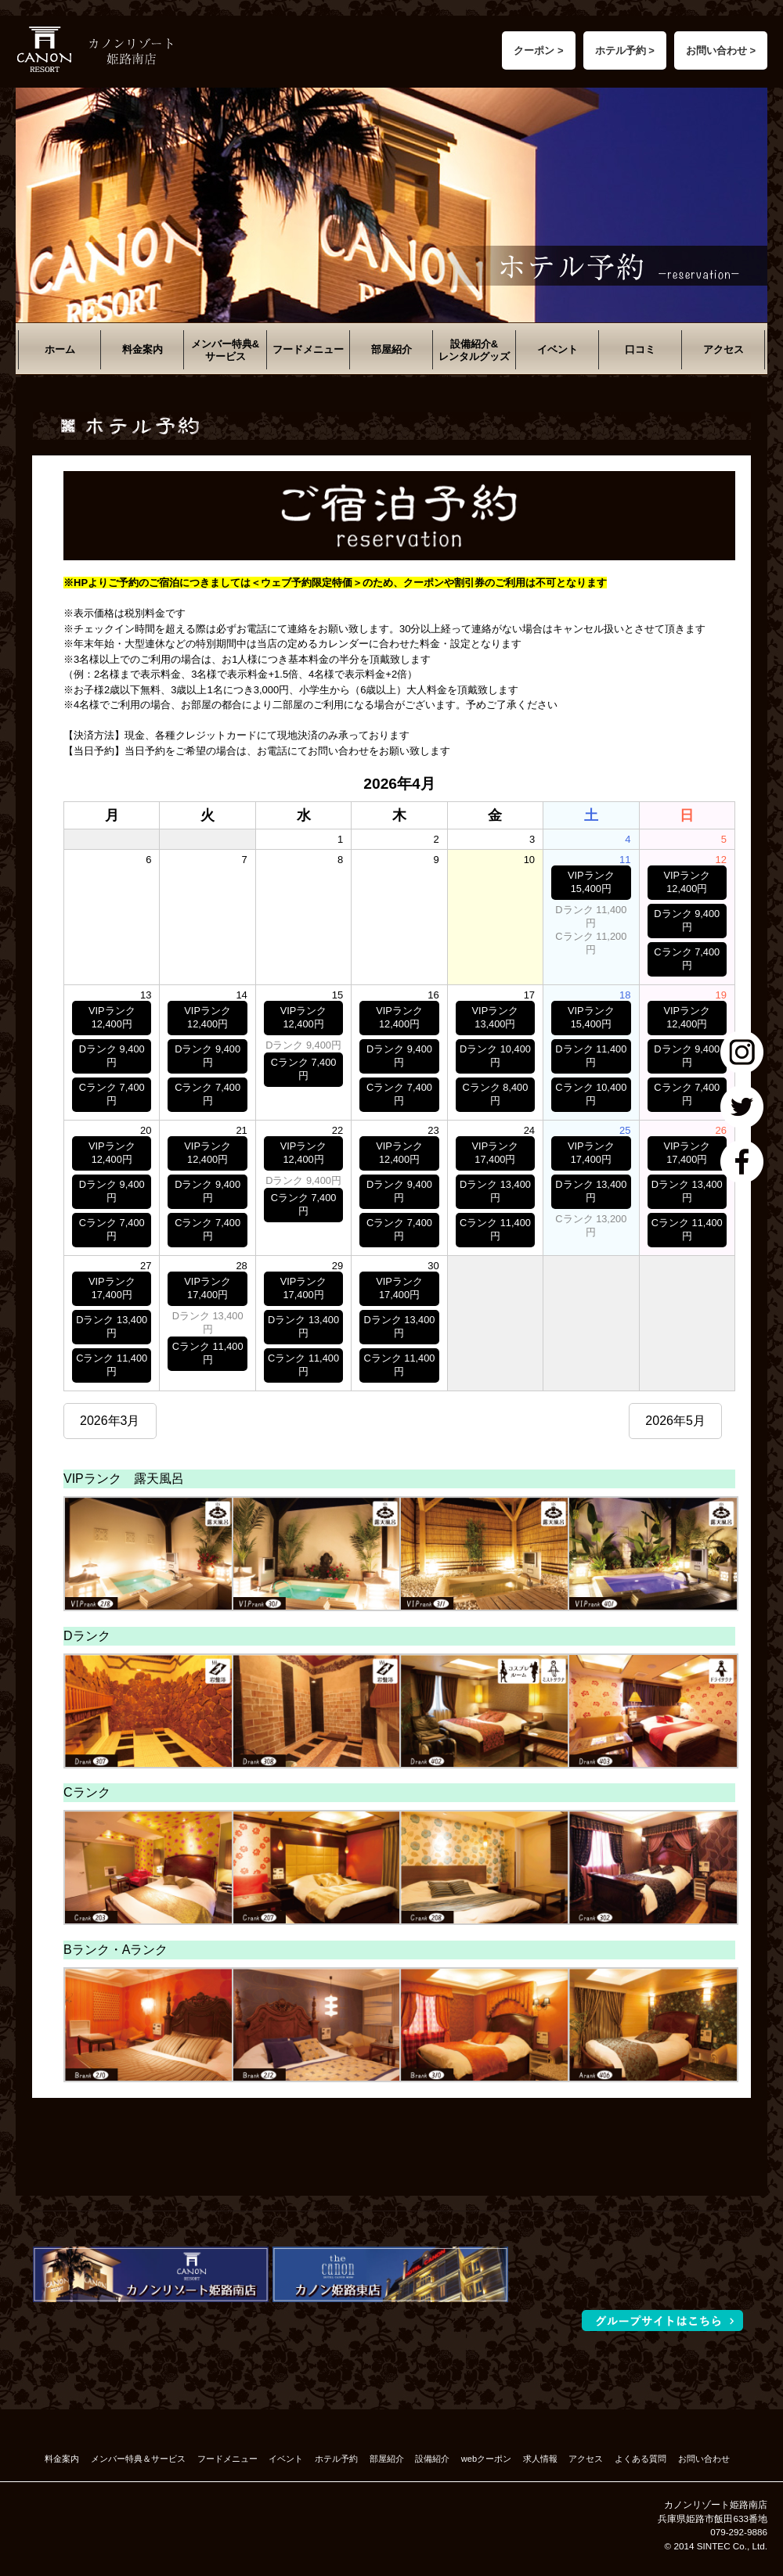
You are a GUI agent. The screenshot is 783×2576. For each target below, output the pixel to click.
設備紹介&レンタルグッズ (474, 350)
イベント (557, 349)
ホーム (60, 349)
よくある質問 (640, 2458)
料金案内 (142, 349)
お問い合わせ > (721, 50)
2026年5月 (675, 1420)
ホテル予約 (336, 2458)
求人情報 (540, 2458)
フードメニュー (308, 349)
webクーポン (486, 2458)
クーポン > (538, 50)
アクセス (723, 349)
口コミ (640, 349)
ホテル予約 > (625, 50)
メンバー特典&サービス (225, 350)
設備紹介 (432, 2458)
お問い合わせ (704, 2458)
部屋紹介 (391, 349)
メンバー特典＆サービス (138, 2458)
